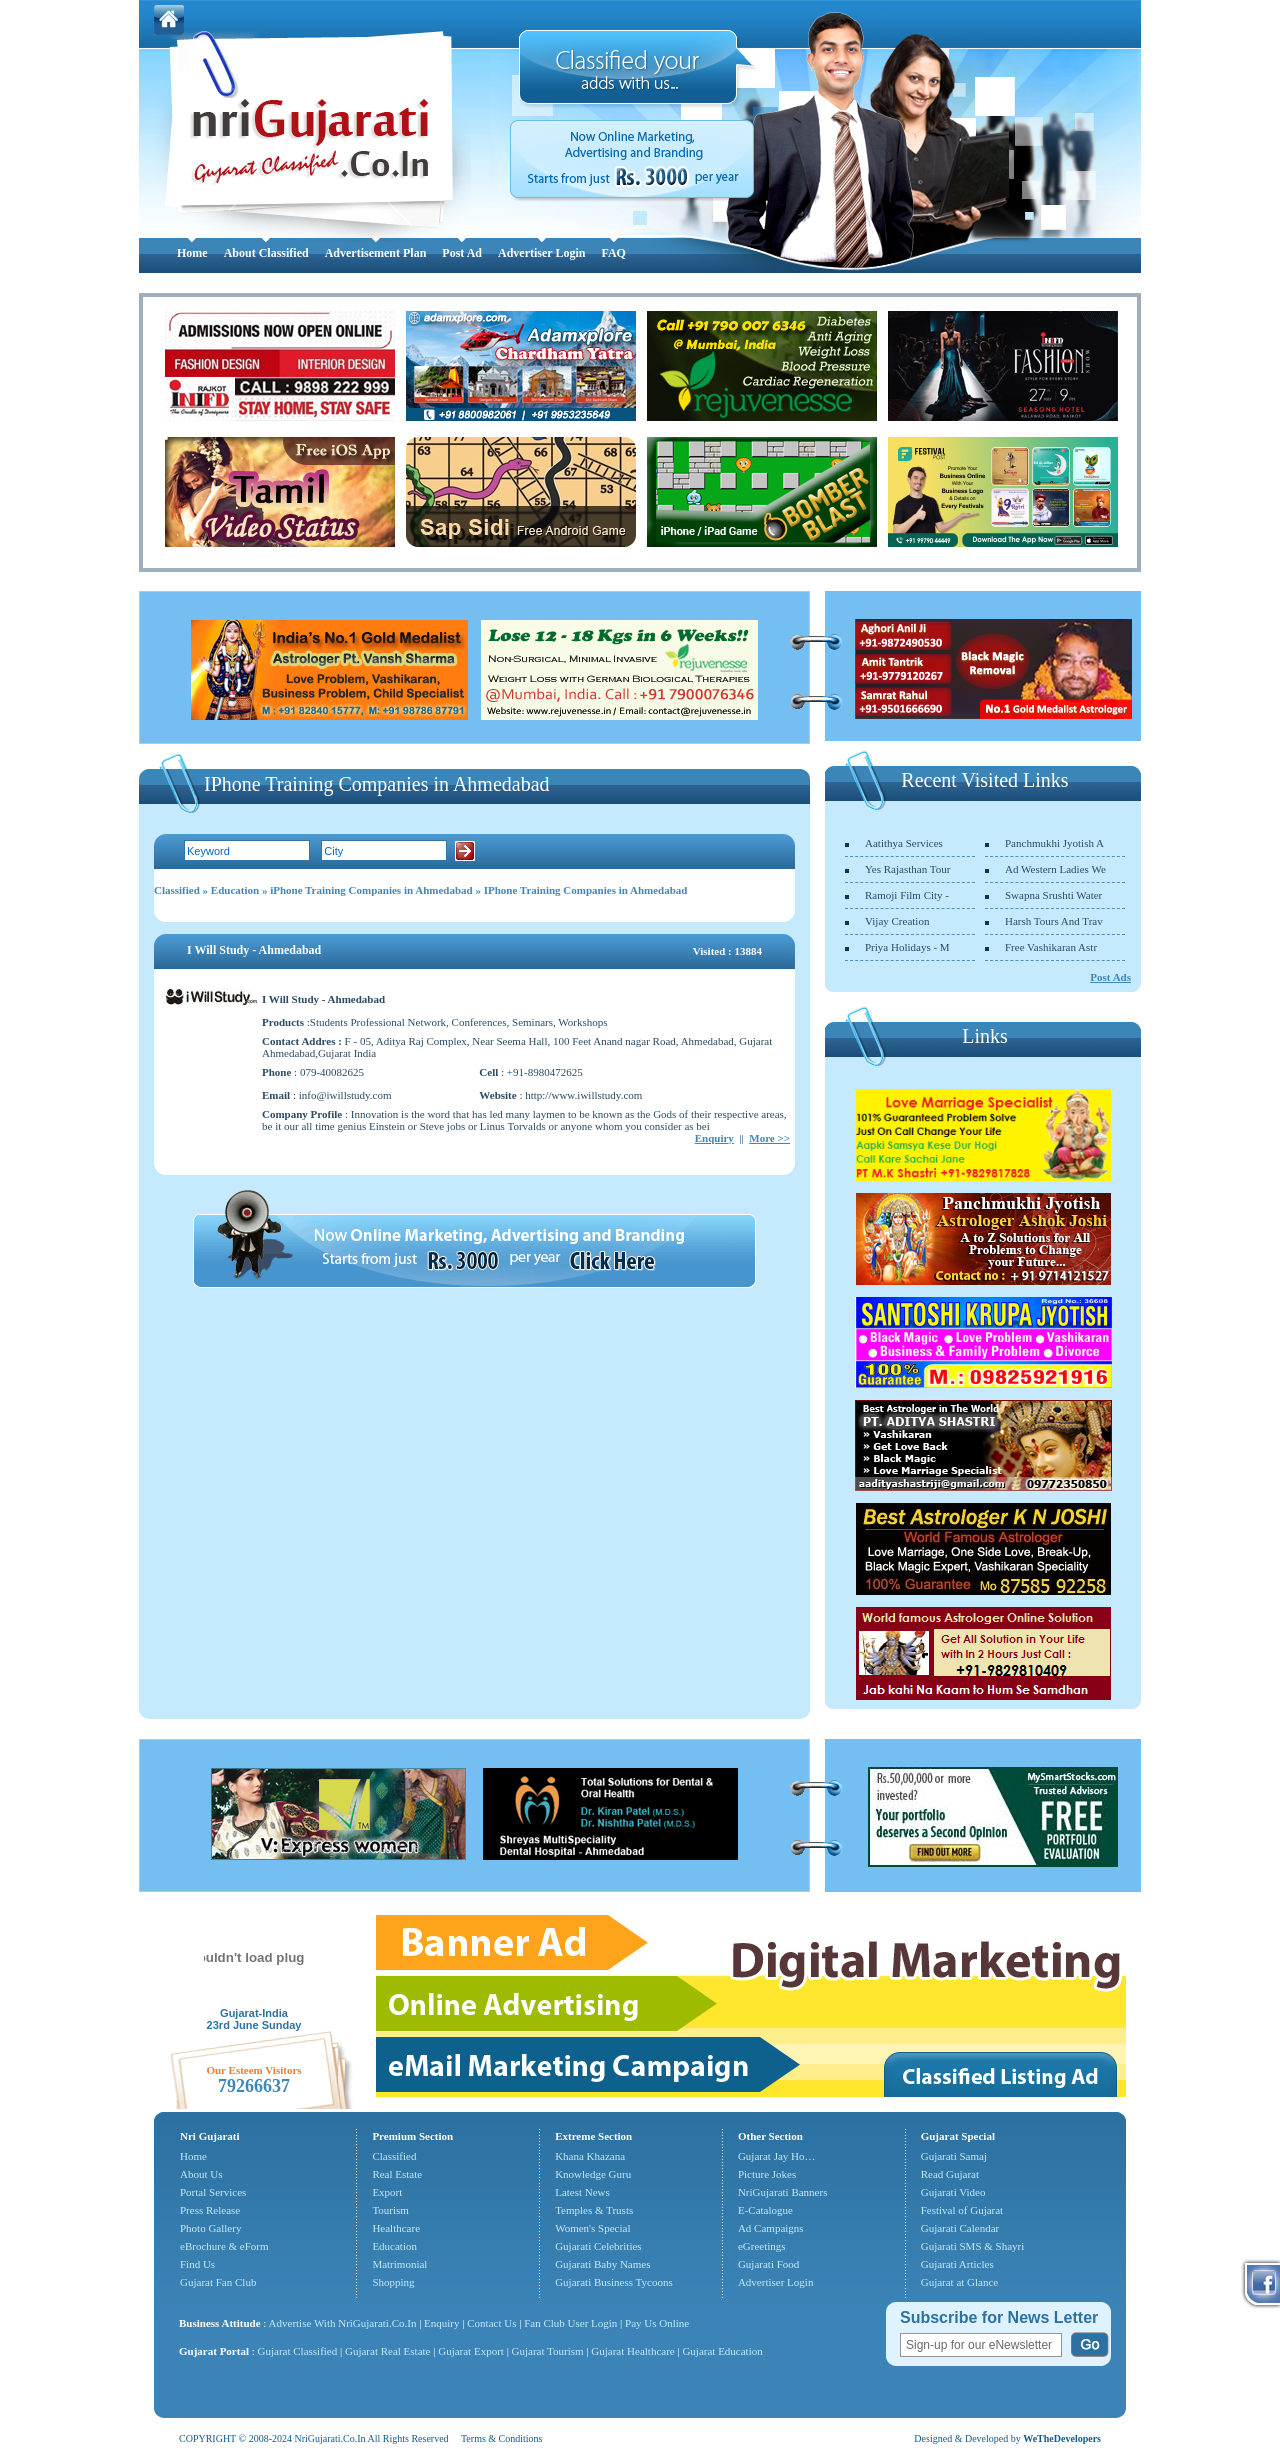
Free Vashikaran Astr (1051, 947)
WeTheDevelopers (1062, 2438)
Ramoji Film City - (907, 895)
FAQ (613, 253)
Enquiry (714, 1138)
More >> (769, 1138)
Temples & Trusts (594, 2210)
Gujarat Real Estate (388, 2351)
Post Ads (1110, 977)
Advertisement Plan (376, 253)
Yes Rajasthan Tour (907, 869)
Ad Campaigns (771, 2228)
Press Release (210, 2210)
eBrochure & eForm (224, 2246)
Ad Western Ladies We (1055, 869)
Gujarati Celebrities (598, 2246)
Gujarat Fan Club (218, 2282)
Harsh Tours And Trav (1054, 921)
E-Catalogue (765, 2210)
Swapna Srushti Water (1053, 895)
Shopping (393, 2282)
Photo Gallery (210, 2228)
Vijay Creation (897, 921)
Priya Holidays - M (907, 947)
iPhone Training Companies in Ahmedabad (371, 890)
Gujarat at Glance (960, 2282)
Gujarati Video (953, 2192)
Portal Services (213, 2192)
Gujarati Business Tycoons (614, 2282)
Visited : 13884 (727, 951)
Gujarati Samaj (954, 2156)
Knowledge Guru (593, 2174)
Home (192, 253)
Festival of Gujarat (962, 2210)
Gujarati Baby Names (602, 2264)
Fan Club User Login (570, 2323)
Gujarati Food (768, 2264)
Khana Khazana (590, 2156)
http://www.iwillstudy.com (583, 1095)
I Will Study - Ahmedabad (254, 950)
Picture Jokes (767, 2174)
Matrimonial (399, 2264)
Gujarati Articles (957, 2264)
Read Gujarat (950, 2174)
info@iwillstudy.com (345, 1095)
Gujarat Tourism (548, 2351)
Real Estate (397, 2174)
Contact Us (491, 2323)
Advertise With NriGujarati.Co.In (343, 2323)
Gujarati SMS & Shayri (973, 2246)
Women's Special (592, 2228)
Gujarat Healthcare (632, 2351)
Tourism (390, 2210)
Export (387, 2192)
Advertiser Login (541, 253)
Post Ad (462, 253)
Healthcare (396, 2228)
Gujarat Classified (298, 2351)
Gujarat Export (471, 2351)
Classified (177, 890)
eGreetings (762, 2246)
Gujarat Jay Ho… (777, 2156)
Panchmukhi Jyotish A (1054, 843)
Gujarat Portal (214, 2351)
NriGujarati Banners (783, 2192)
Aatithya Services (904, 843)
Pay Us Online (657, 2323)
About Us (201, 2174)
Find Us (197, 2264)
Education (235, 890)
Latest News (582, 2192)
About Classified (266, 253)
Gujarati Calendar (960, 2228)
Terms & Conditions (502, 2438)
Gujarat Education (722, 2351)
